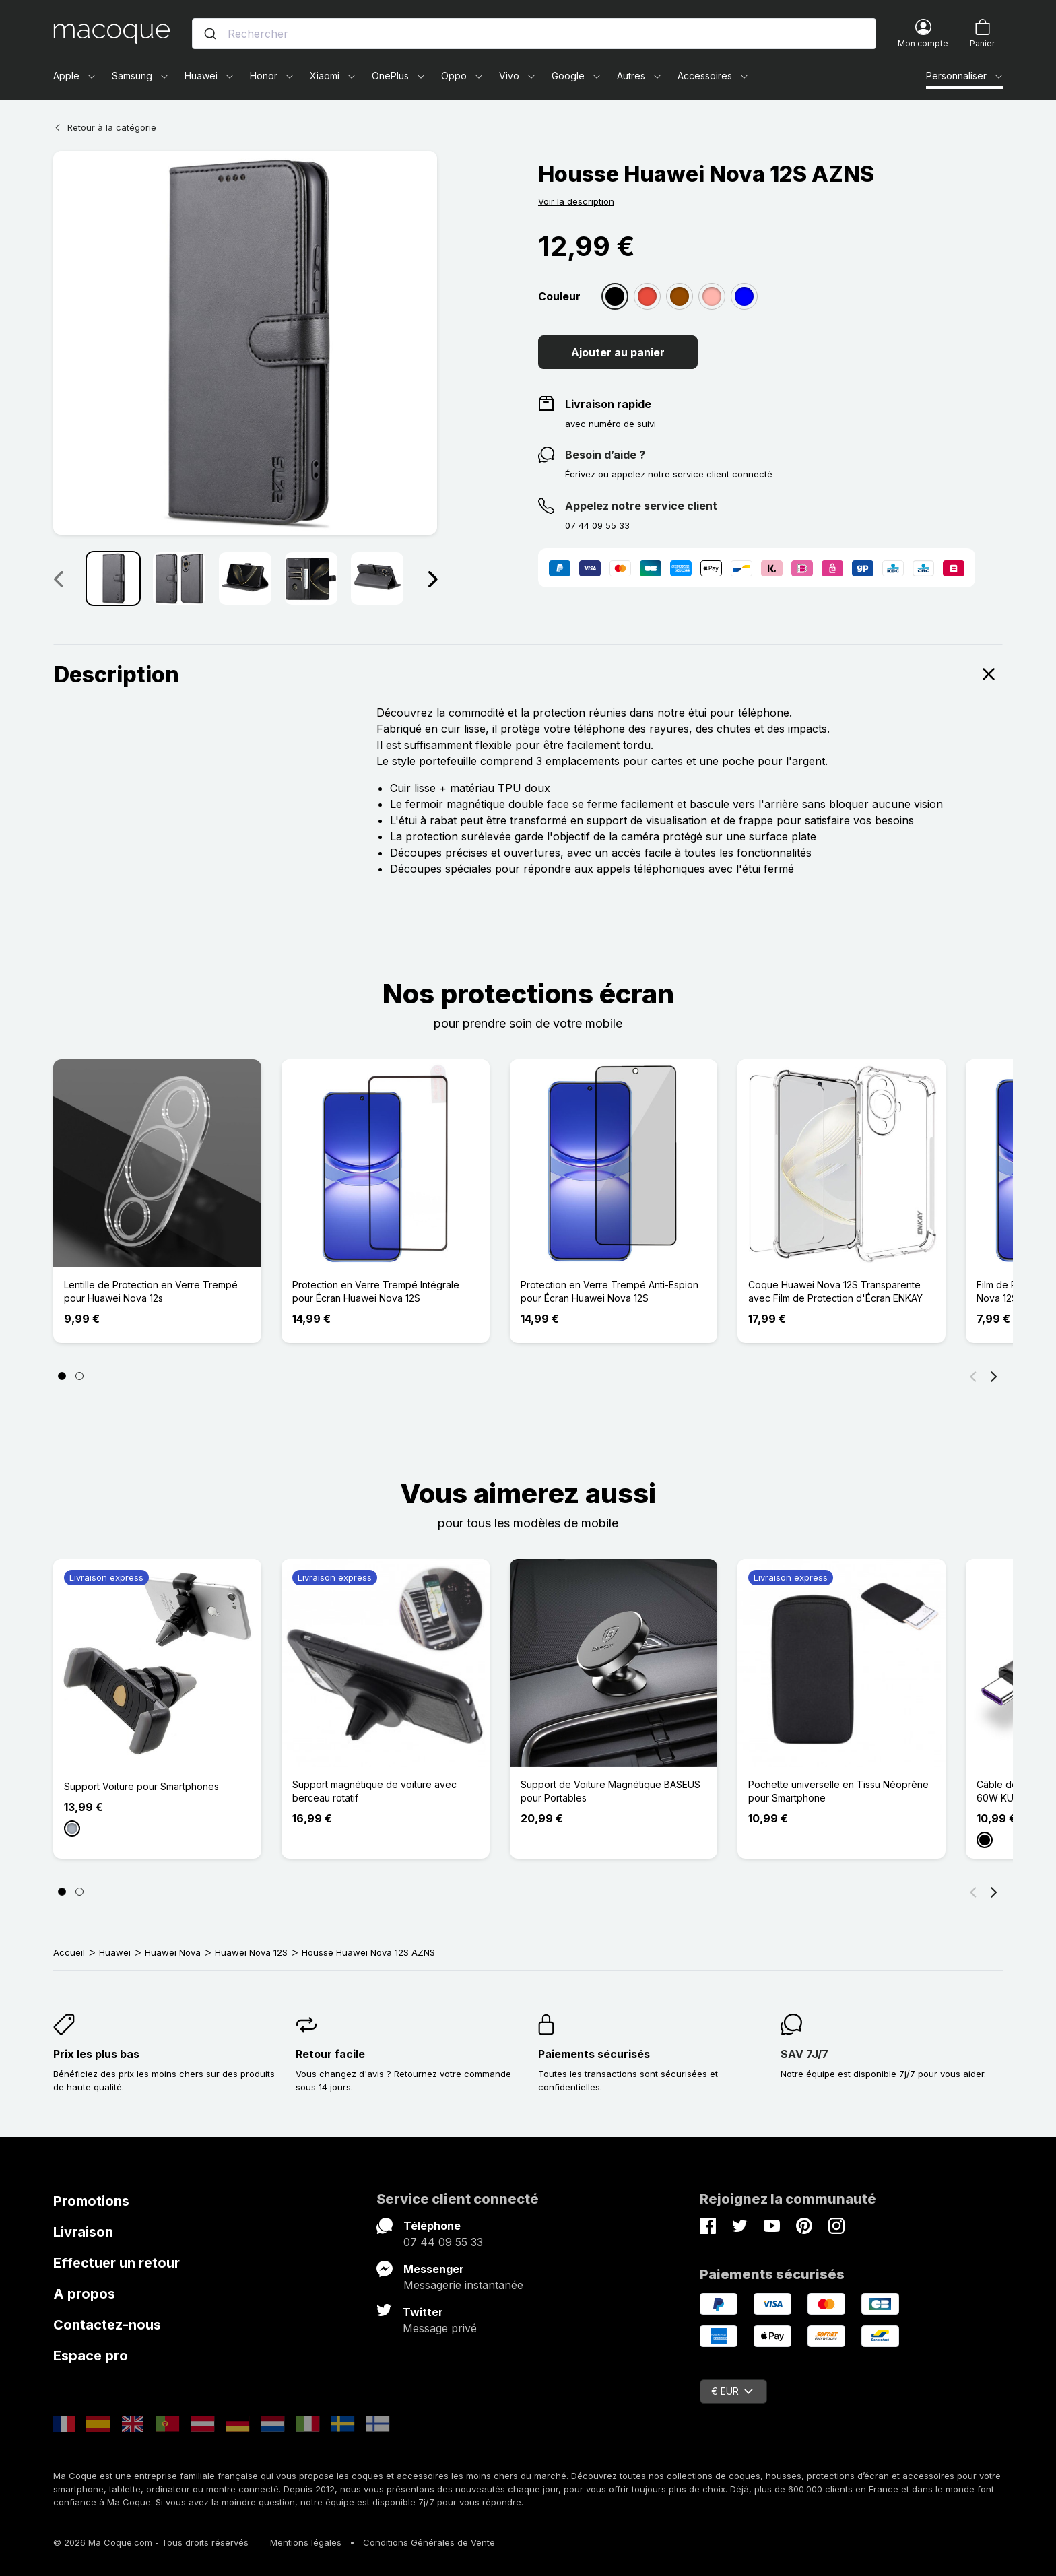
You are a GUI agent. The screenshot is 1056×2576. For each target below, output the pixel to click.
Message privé (440, 2328)
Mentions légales (305, 2542)
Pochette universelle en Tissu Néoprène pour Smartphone (838, 1791)
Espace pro (90, 2356)
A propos (84, 2294)
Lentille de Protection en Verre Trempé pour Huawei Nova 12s (151, 1291)
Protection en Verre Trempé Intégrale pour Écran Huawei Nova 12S (375, 1291)
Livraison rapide (608, 404)
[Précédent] (973, 1375)
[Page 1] (62, 1376)
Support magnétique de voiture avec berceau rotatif (374, 1791)
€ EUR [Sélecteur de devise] (732, 2391)
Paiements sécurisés (594, 2054)
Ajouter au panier (618, 352)
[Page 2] (79, 1376)
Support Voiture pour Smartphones (141, 1786)
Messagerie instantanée (463, 2285)
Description (528, 674)
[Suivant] (994, 1375)
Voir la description (576, 201)
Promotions (91, 2201)
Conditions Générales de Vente (429, 2542)
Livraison (83, 2232)
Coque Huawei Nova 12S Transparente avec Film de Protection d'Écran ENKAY (835, 1291)
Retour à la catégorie (104, 127)
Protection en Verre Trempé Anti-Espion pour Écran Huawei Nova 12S (609, 1291)
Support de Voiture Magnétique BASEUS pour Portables (610, 1791)
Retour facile (330, 2054)
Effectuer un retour (116, 2263)
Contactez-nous (107, 2325)
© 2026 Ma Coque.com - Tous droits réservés (151, 2542)
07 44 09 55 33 (443, 2242)
